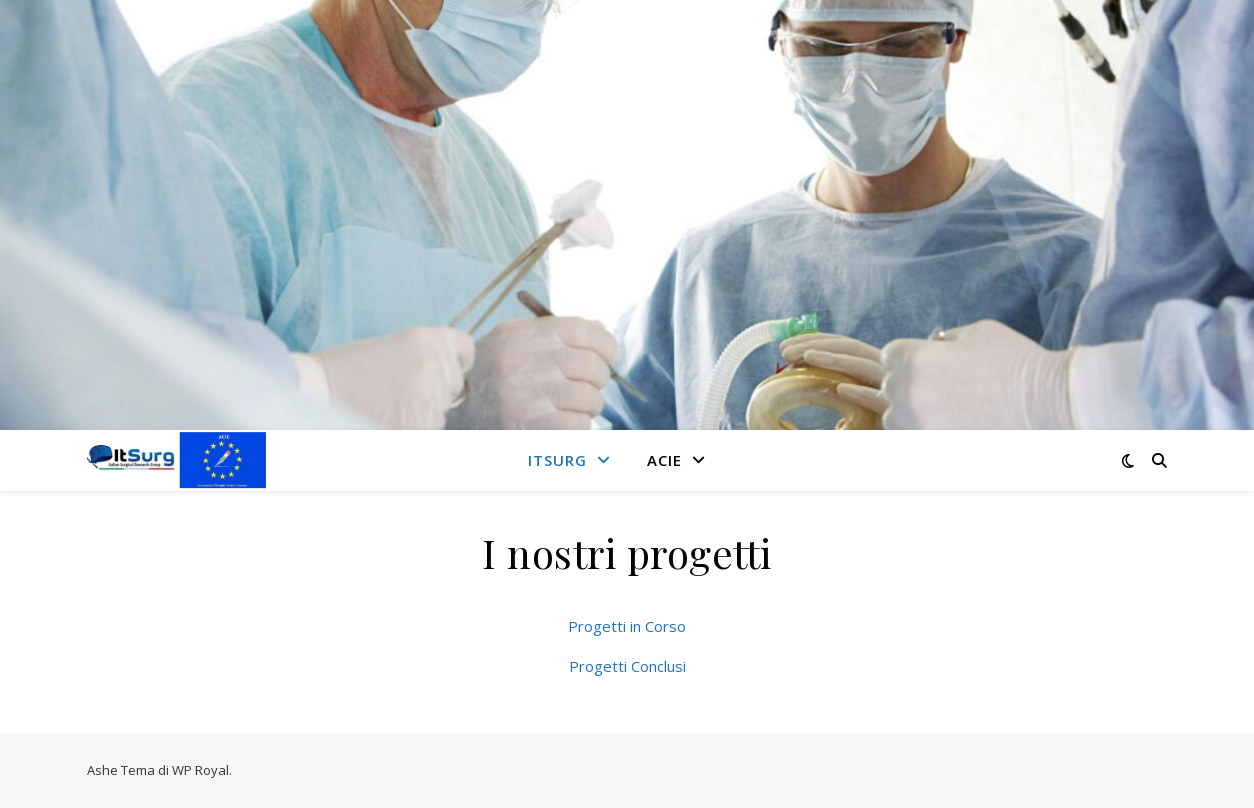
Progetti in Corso (627, 626)
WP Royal (200, 770)
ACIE (664, 460)
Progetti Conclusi (627, 666)
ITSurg (557, 460)
